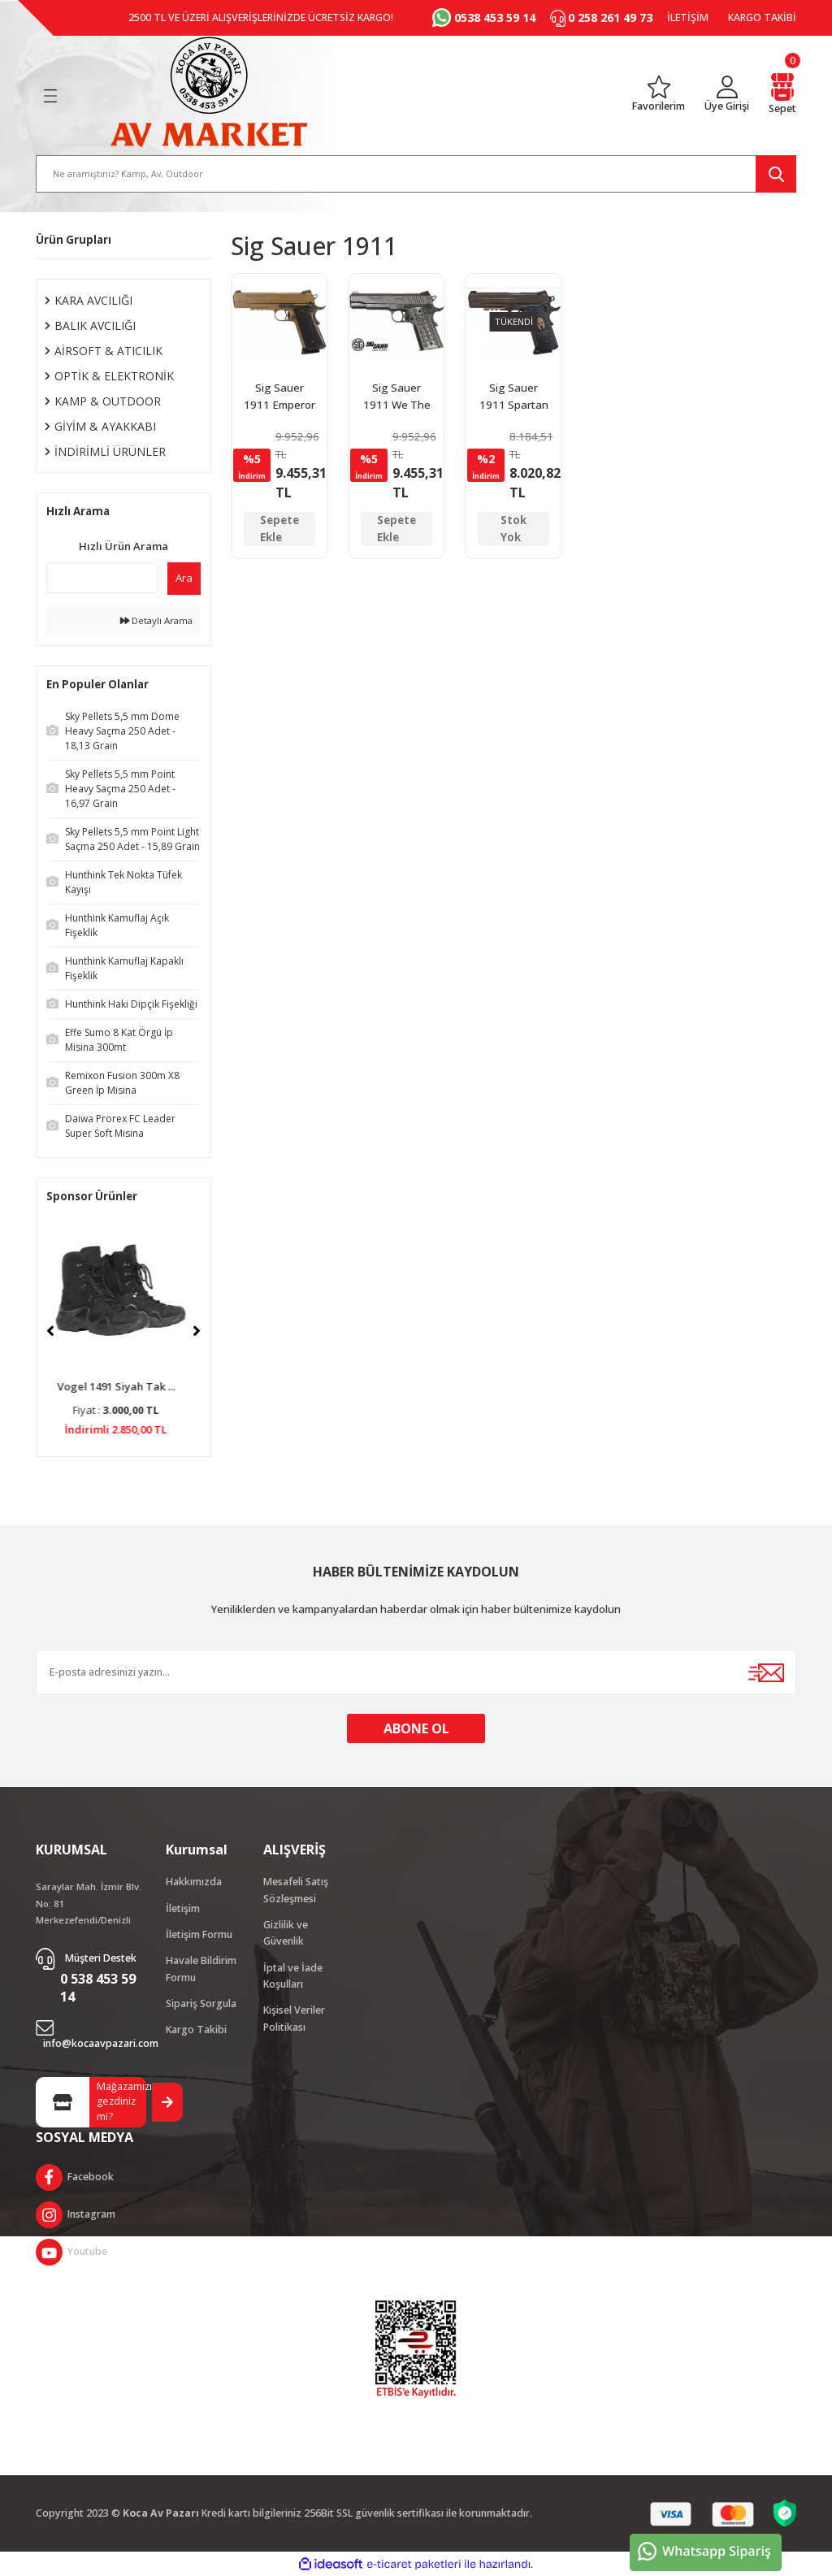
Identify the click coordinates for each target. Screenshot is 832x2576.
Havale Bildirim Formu (201, 1969)
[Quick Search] (102, 577)
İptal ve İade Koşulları (293, 1976)
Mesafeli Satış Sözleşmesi (295, 1890)
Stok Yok (513, 528)
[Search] (416, 174)
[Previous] (50, 1331)
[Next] (197, 1331)
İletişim (183, 1908)
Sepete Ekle (279, 528)
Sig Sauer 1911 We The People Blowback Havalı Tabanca (397, 397)
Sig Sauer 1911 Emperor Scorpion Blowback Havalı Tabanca (279, 397)
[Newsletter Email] (416, 1672)
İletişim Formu (199, 1934)
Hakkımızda (194, 1882)
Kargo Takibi (196, 2029)
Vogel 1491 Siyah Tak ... (124, 1386)
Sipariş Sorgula (201, 2003)
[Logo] (208, 92)
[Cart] (782, 95)
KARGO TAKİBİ (762, 17)
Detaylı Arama (156, 620)
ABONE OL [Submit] (416, 1728)
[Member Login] (726, 95)
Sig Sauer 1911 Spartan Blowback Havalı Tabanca (513, 397)
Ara (184, 577)
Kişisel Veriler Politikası (294, 2018)
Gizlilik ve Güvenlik (285, 1933)
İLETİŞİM (687, 17)
